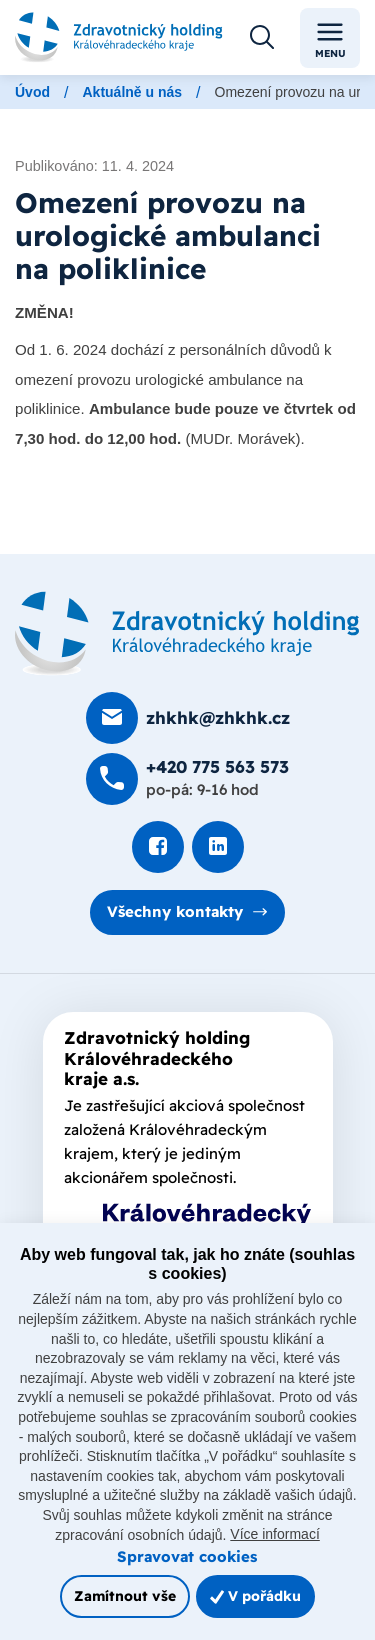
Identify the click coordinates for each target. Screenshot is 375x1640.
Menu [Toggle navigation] (330, 38)
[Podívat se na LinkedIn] (218, 847)
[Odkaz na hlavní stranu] (119, 37)
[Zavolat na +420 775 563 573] (187, 779)
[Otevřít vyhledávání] (262, 38)
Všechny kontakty (175, 911)
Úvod (32, 92)
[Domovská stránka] (187, 633)
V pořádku (255, 1595)
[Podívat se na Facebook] (158, 847)
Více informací (274, 1534)
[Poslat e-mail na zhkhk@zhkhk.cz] (188, 718)
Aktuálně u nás (132, 92)
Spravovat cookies (187, 1556)
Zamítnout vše (125, 1595)
